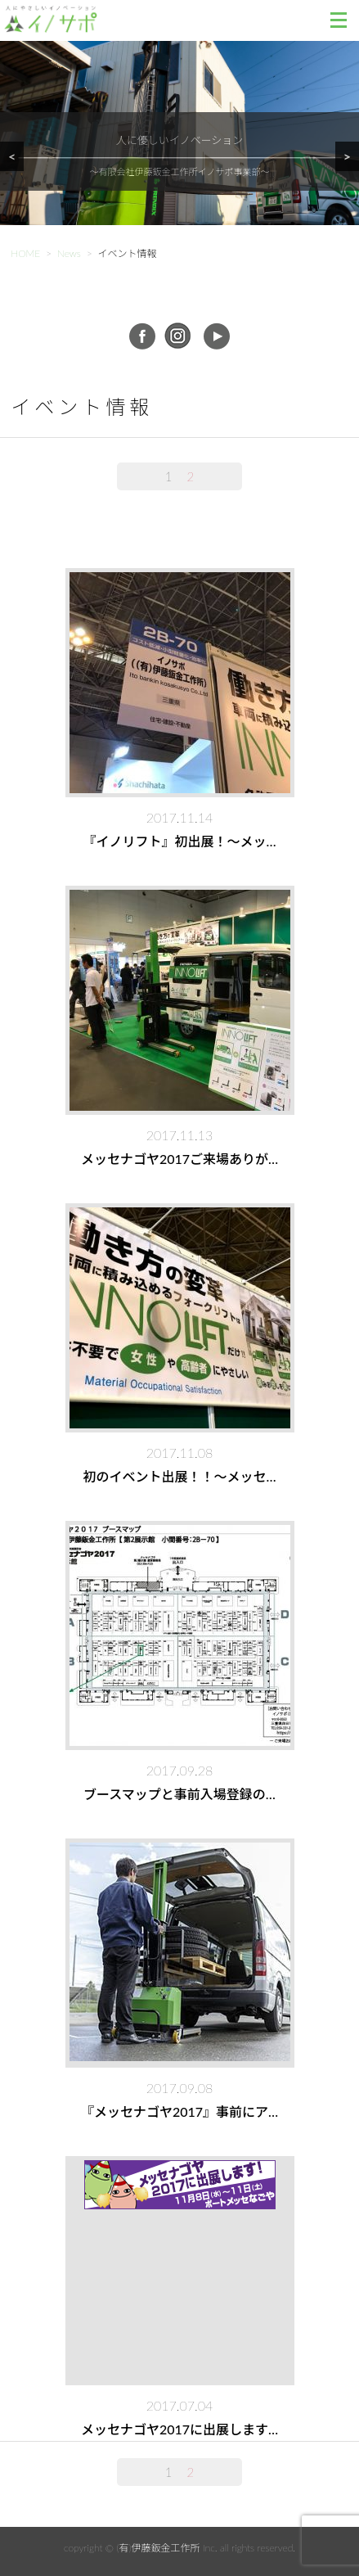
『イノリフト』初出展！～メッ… (179, 841)
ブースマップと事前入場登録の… (179, 1794)
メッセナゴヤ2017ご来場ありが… (179, 1158)
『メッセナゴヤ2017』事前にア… (179, 2111)
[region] (179, 153)
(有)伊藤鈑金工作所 (158, 2548)
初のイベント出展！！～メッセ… (179, 1476)
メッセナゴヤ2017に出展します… (179, 2429)
